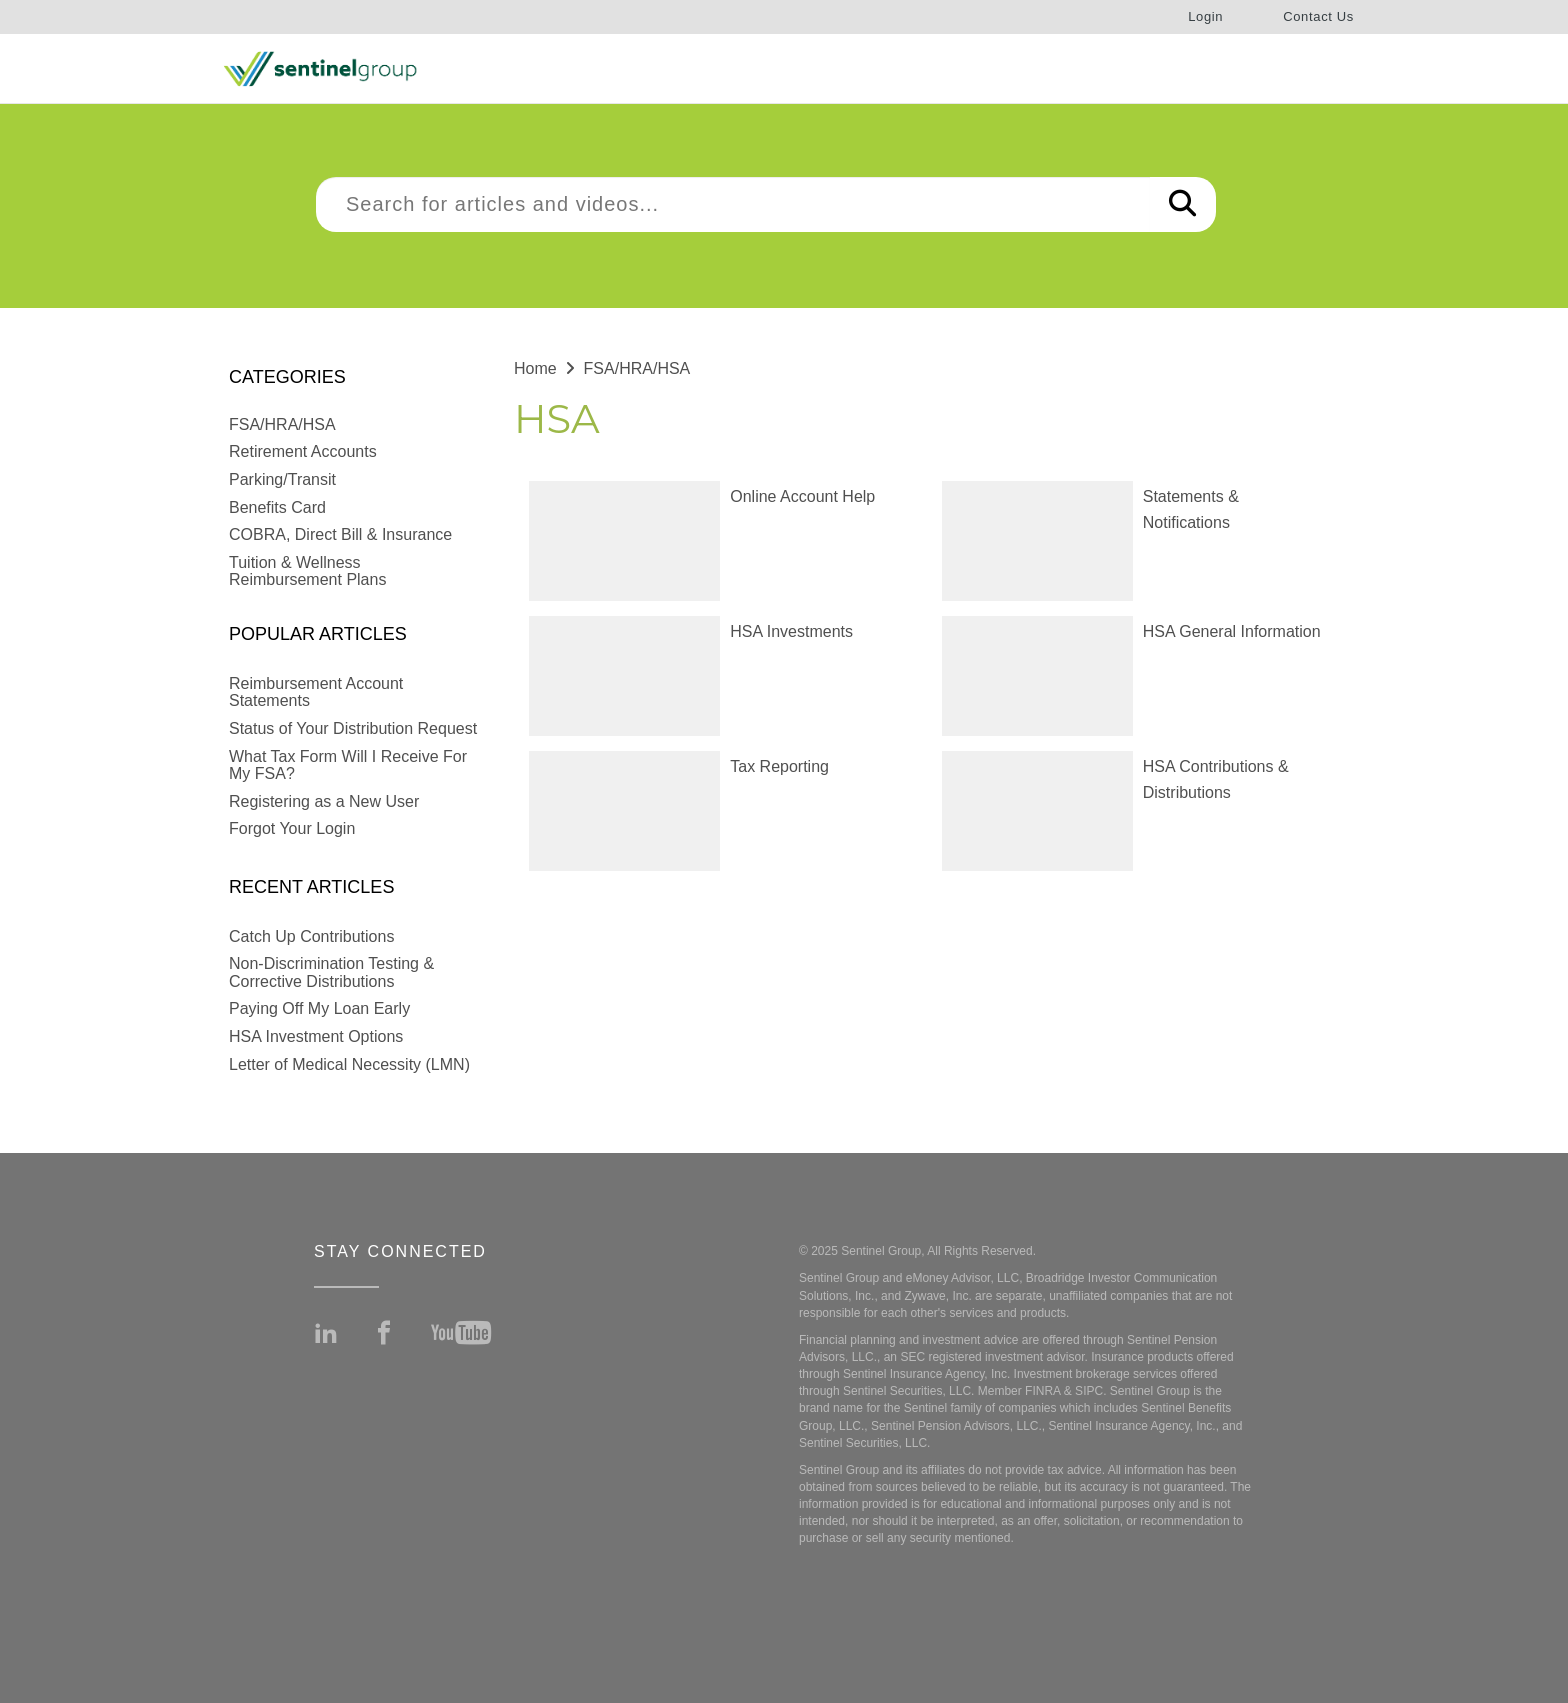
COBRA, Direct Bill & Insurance (340, 534)
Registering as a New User (324, 801)
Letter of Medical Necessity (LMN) (349, 1064)
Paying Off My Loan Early (319, 1008)
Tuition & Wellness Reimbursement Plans (307, 571)
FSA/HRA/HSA (282, 424)
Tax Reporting (779, 766)
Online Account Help (802, 496)
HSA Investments (791, 631)
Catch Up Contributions (311, 936)
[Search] (1182, 204)
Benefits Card (277, 507)
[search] (733, 204)
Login (1205, 16)
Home (535, 368)
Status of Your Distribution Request (353, 728)
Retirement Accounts (303, 451)
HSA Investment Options (316, 1036)
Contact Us (1318, 16)
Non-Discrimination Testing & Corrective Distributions (331, 972)
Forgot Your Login (292, 828)
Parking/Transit (282, 479)
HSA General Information (1232, 631)
